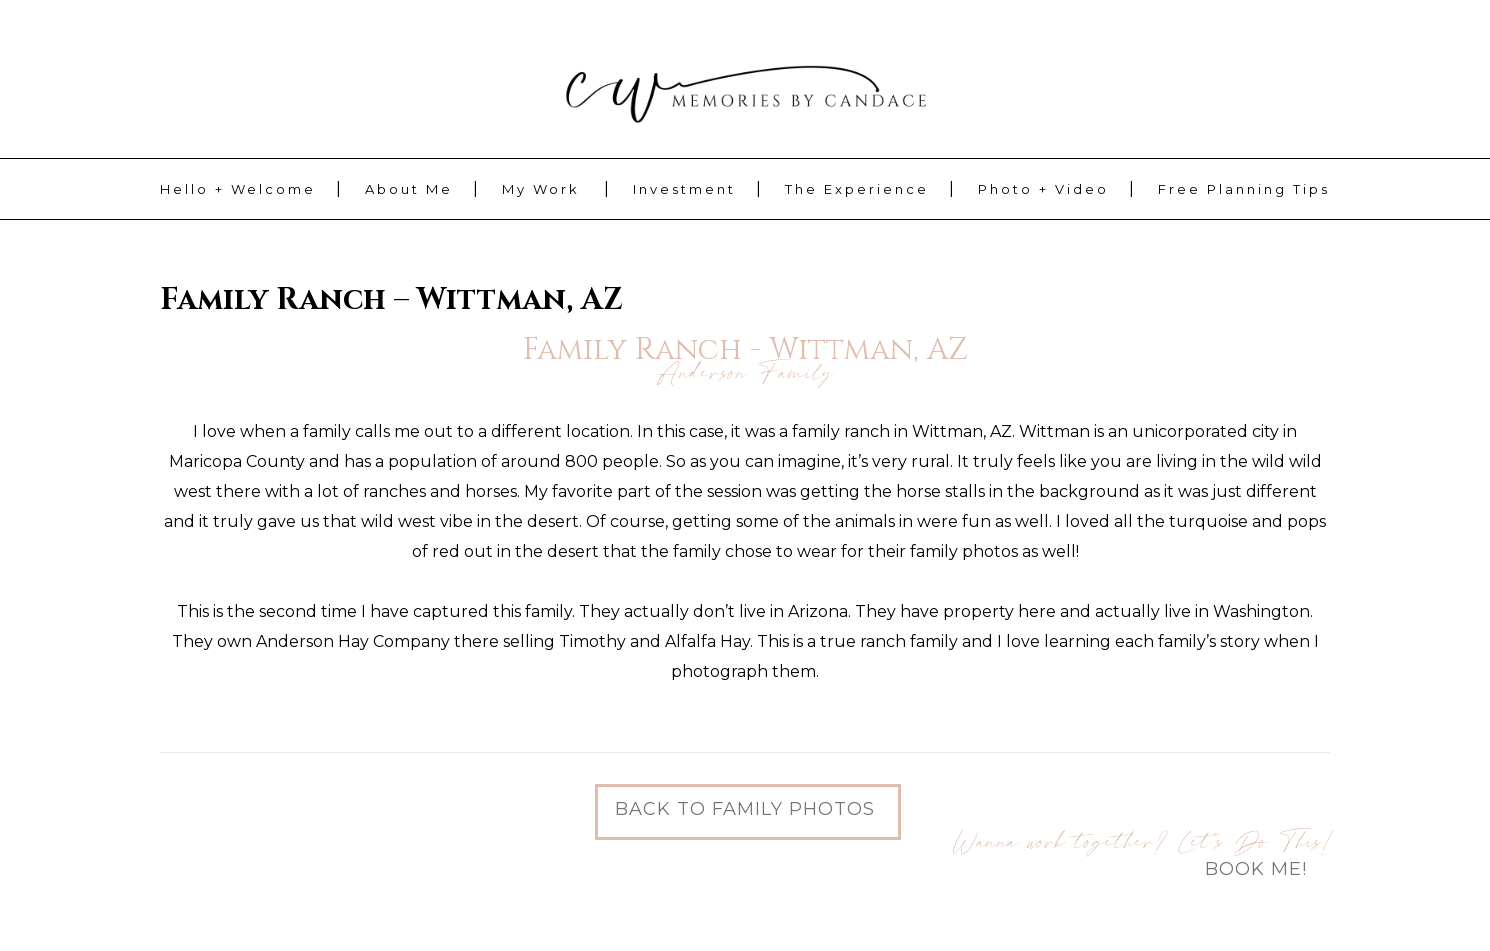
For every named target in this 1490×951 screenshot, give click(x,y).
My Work (541, 189)
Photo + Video (1043, 189)
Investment (684, 189)
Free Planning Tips (1244, 189)
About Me (409, 189)
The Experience (857, 189)
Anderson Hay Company (353, 641)
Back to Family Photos (745, 809)
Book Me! (1256, 869)
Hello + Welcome (238, 189)
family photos (964, 551)
